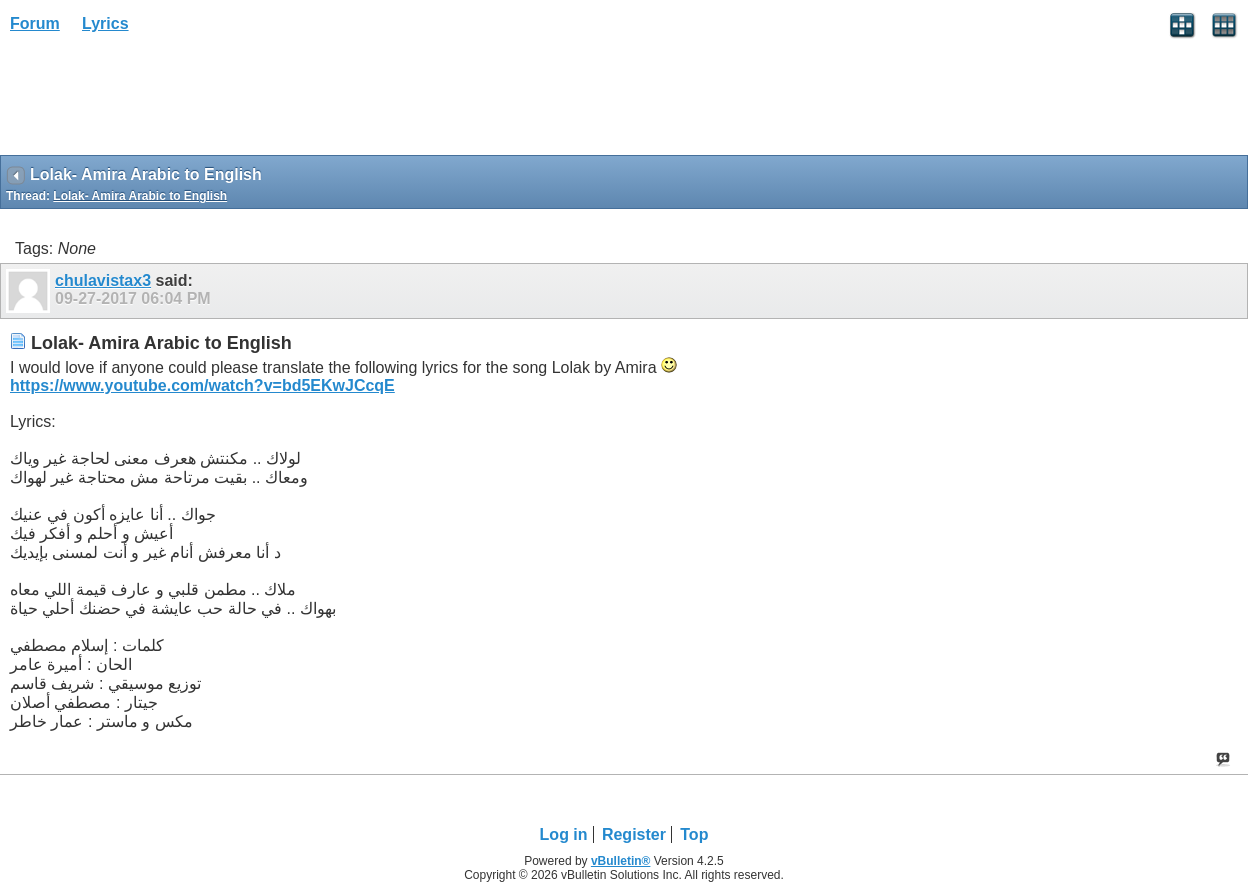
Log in (564, 834)
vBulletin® (621, 861)
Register (634, 834)
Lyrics (105, 23)
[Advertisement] (160, 101)
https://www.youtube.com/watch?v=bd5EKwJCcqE (202, 385)
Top (694, 834)
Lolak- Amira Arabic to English (140, 196)
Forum (35, 23)
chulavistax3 (103, 280)
